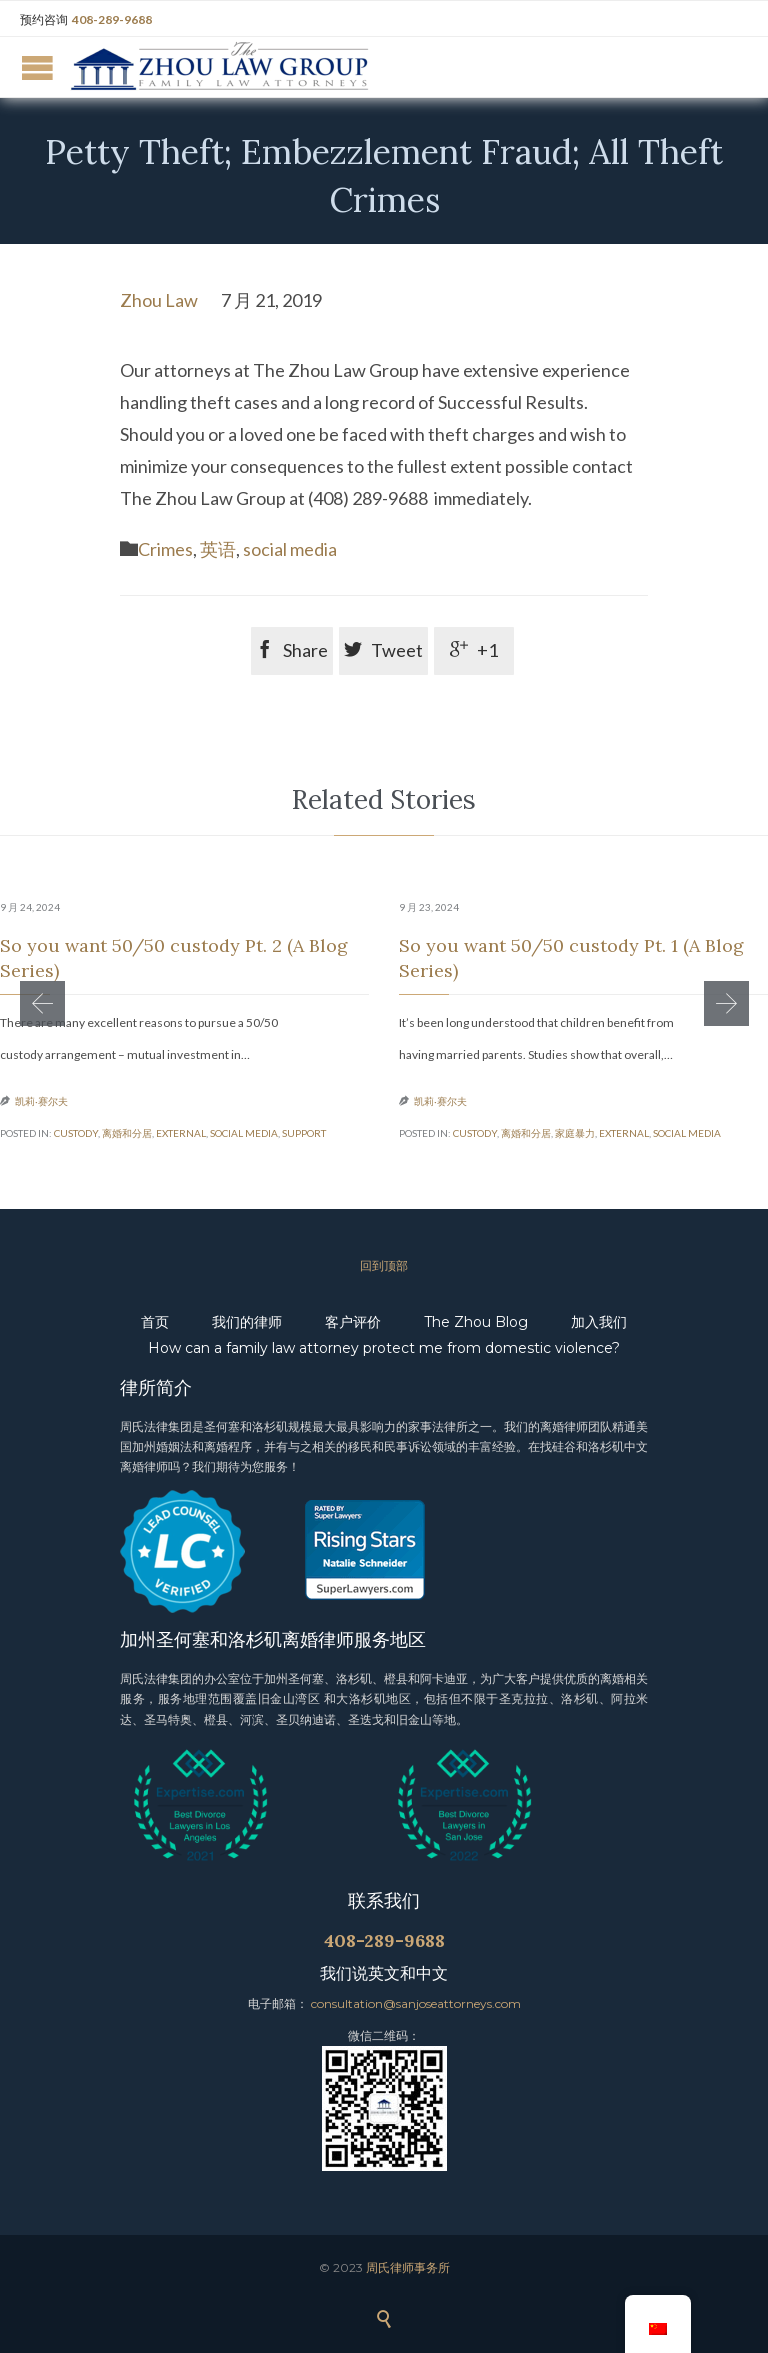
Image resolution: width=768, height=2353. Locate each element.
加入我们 (599, 1322)
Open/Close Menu (37, 67)
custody (76, 1133)
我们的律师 (247, 1322)
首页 (155, 1322)
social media (290, 549)
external (181, 1133)
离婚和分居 (127, 1133)
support (304, 1133)
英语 (218, 549)
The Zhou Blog (476, 1322)
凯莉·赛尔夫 (41, 1101)
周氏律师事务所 (408, 2267)
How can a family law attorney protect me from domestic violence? (384, 1348)
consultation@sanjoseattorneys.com (416, 2003)
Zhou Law (159, 300)
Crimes (165, 549)
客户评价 (353, 1322)
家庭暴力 (575, 1133)
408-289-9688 (112, 19)
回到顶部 (384, 1265)
